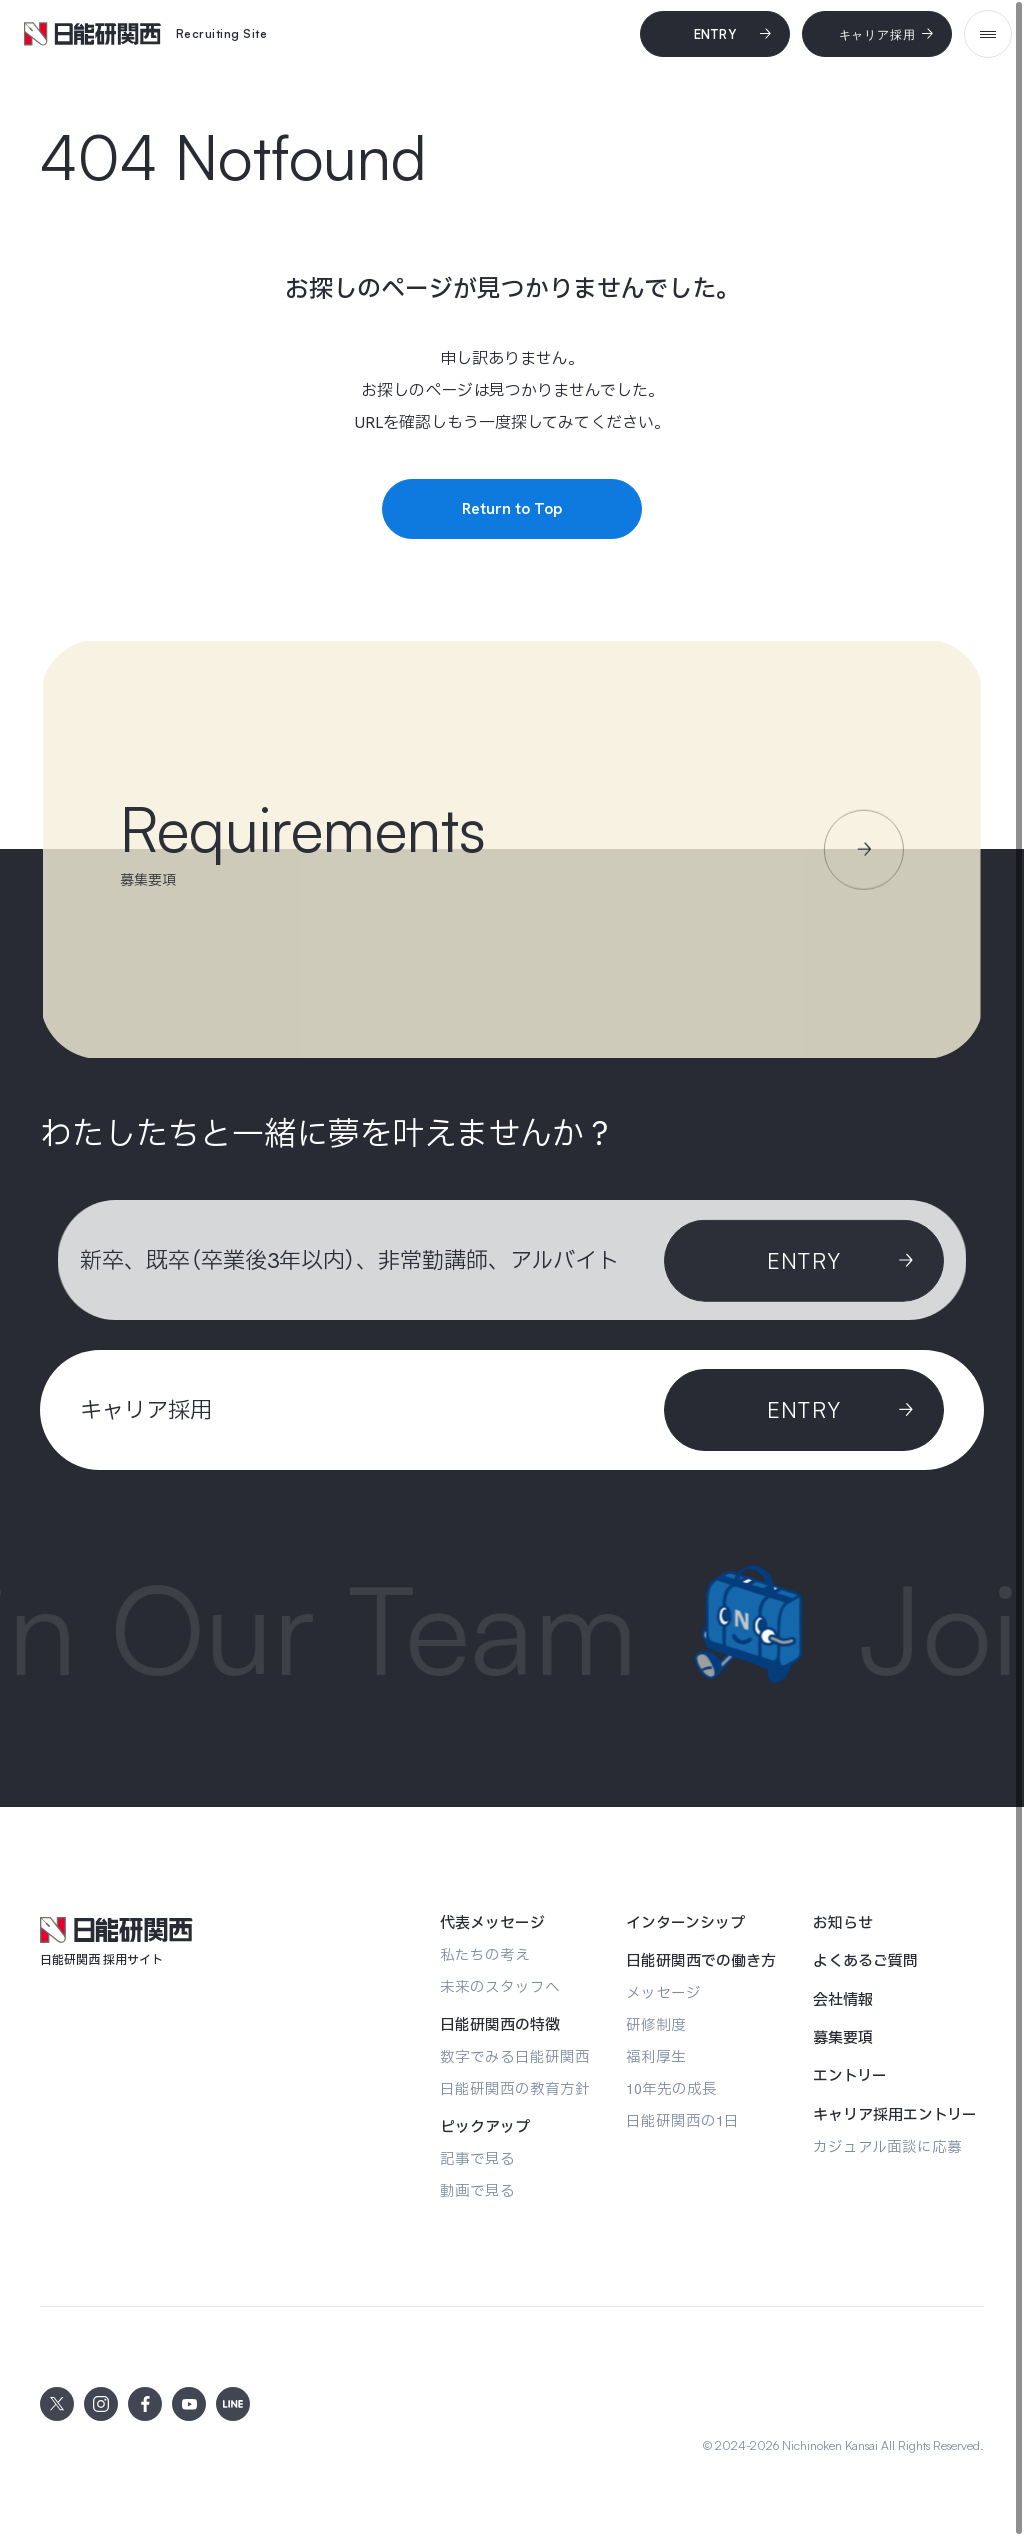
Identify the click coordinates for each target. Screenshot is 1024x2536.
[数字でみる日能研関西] (515, 2056)
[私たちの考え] (485, 1954)
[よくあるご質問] (865, 1961)
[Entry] (715, 34)
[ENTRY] (804, 1410)
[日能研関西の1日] (682, 2120)
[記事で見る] (477, 2158)
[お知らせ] (843, 1923)
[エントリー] (850, 2076)
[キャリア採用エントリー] (895, 2115)
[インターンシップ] (685, 1923)
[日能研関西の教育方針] (515, 2088)
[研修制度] (656, 2024)
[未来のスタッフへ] (500, 1986)
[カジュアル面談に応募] (887, 2146)
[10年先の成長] (671, 2088)
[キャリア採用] (877, 34)
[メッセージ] (663, 1992)
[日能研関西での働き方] (701, 1961)
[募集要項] (843, 2038)
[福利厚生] (656, 2056)
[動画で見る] (477, 2190)
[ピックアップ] (485, 2127)
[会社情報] (843, 2000)
